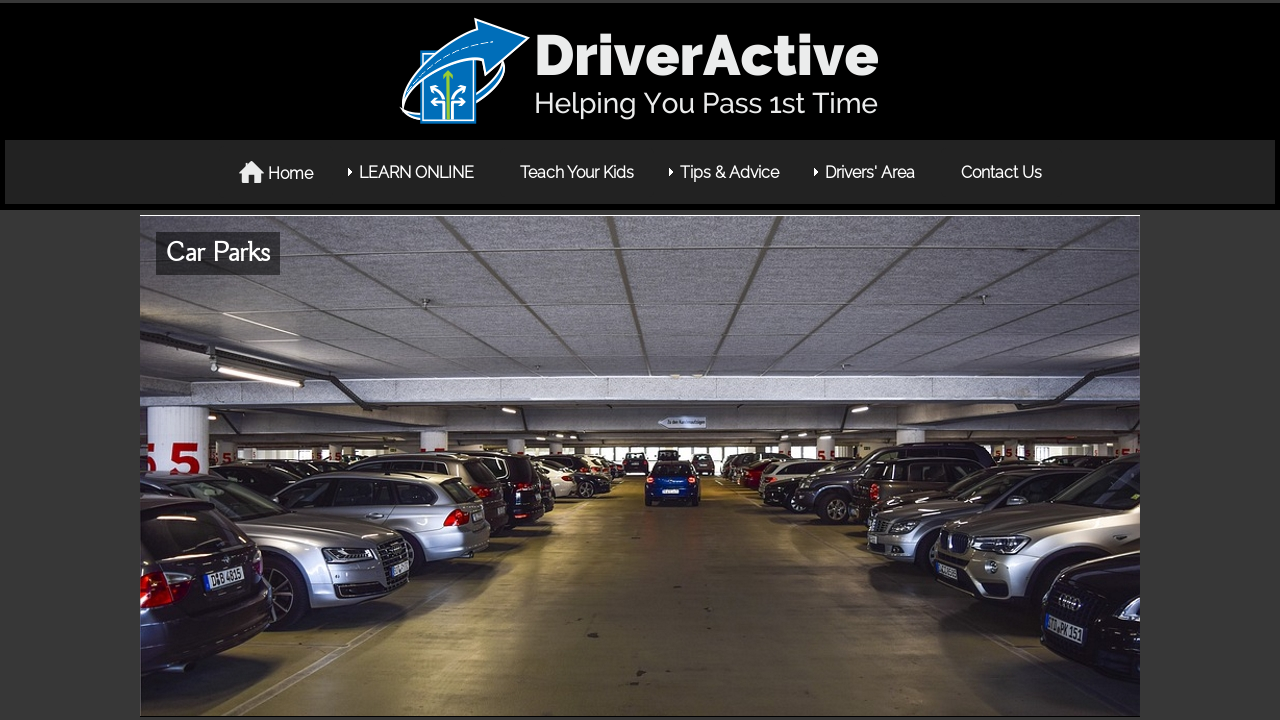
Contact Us (1001, 172)
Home (276, 172)
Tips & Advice (729, 172)
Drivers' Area (870, 172)
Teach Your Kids (577, 172)
